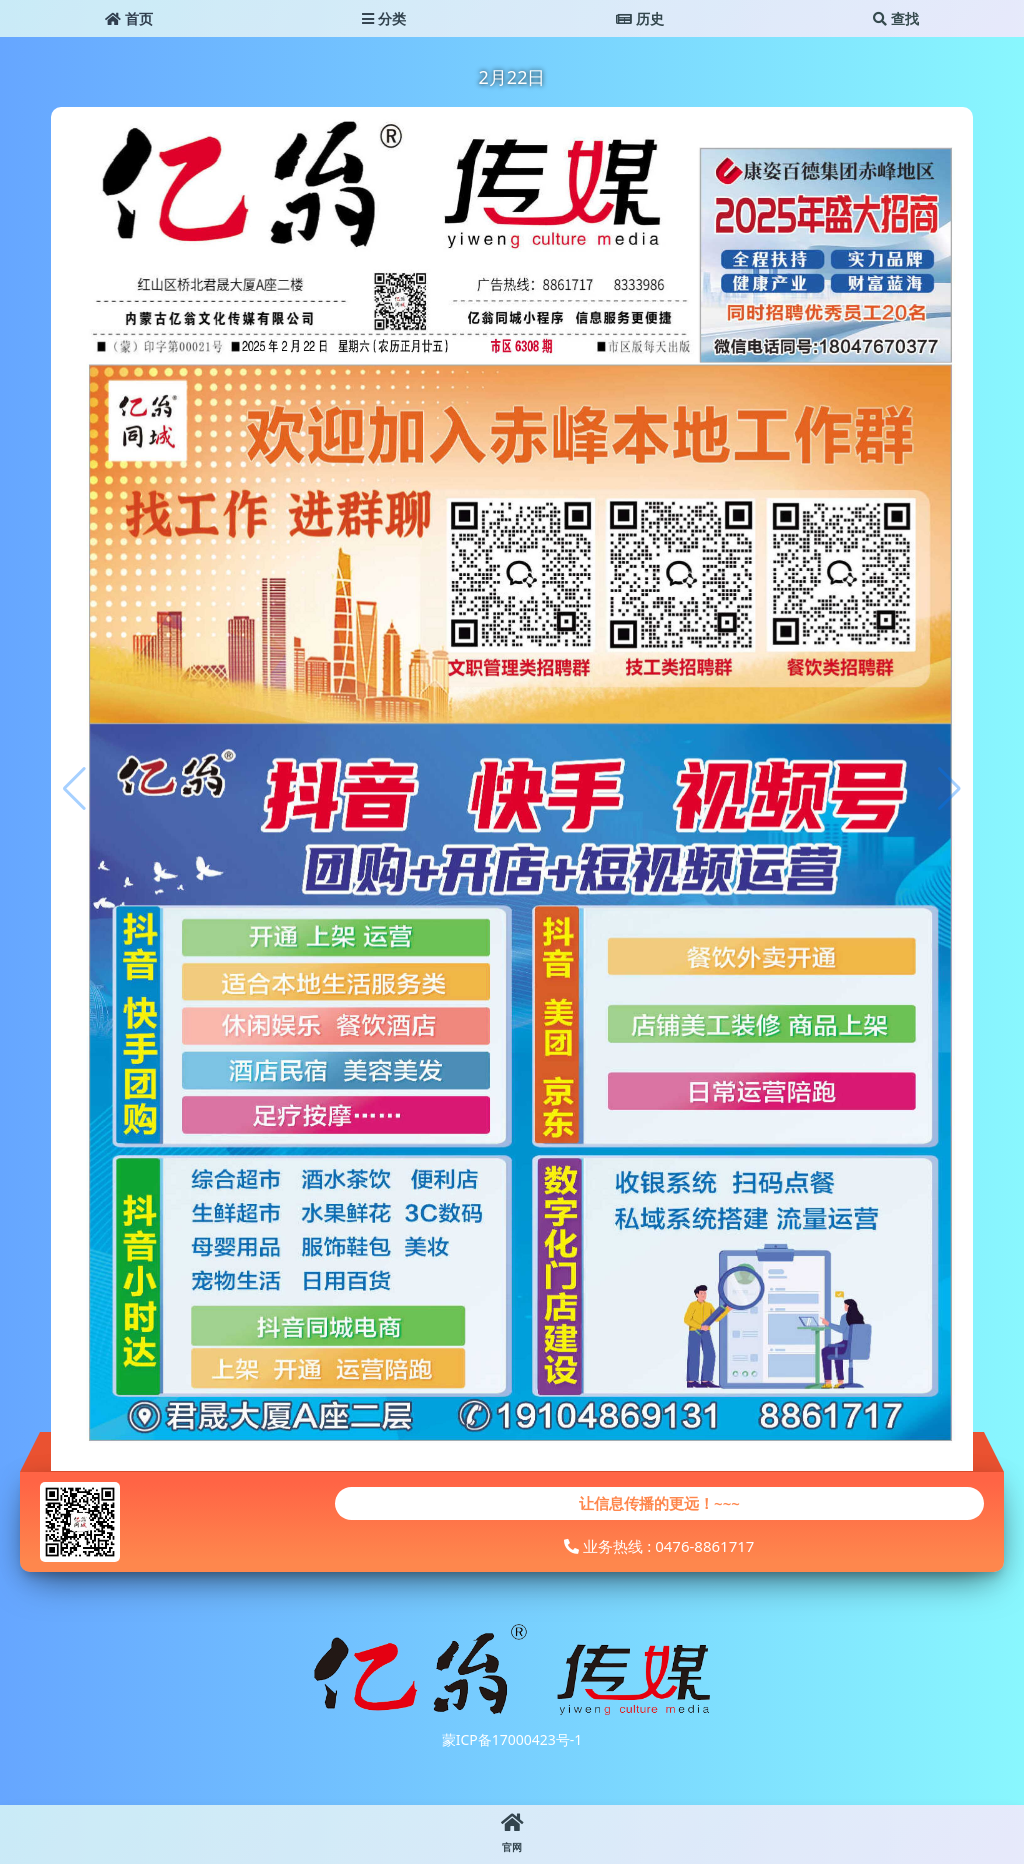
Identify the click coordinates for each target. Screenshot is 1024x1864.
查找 (896, 18)
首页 (129, 18)
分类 (384, 18)
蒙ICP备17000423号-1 (512, 1739)
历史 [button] (640, 18)
